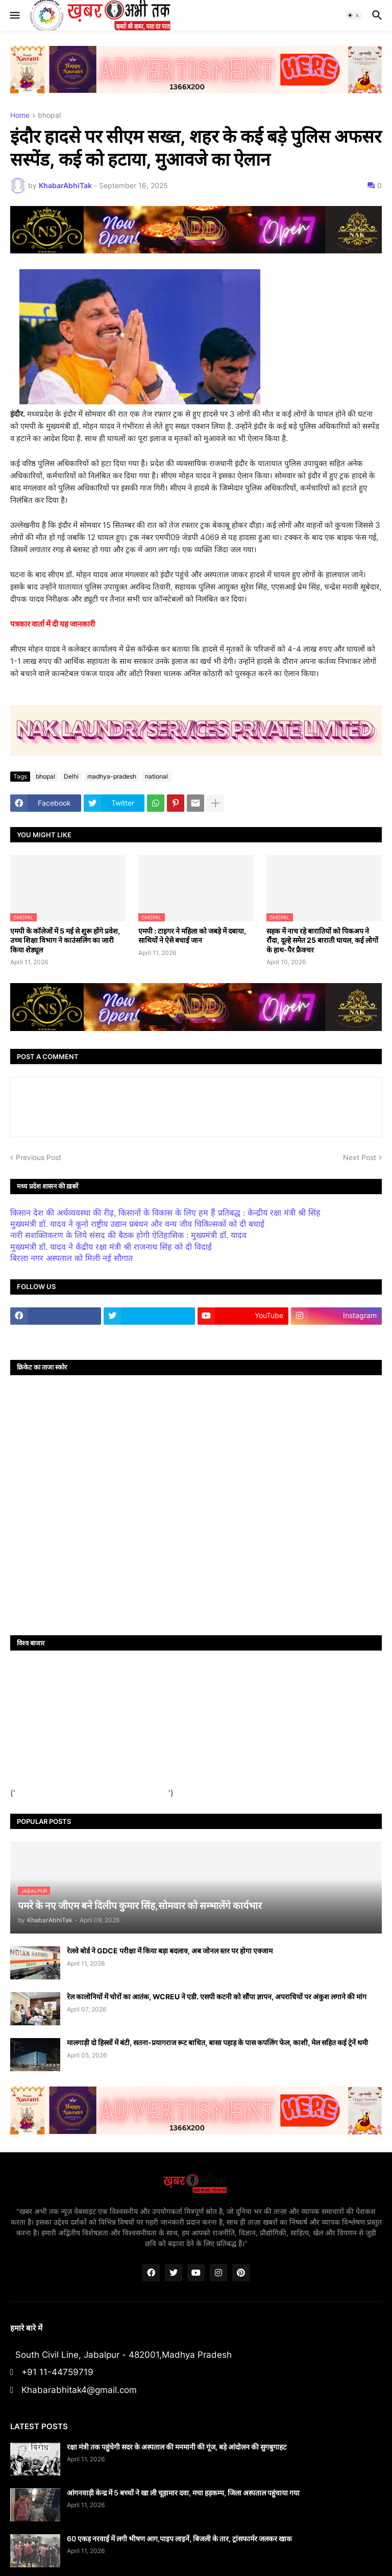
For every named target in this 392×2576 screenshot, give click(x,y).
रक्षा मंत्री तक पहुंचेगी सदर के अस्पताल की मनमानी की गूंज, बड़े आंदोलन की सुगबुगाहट (176, 2446)
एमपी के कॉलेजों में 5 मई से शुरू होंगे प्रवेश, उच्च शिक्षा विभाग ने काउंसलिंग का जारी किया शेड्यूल (65, 940)
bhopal (49, 115)
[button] (14, 15)
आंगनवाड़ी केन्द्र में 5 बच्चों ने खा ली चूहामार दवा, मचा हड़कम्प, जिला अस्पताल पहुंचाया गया (183, 2492)
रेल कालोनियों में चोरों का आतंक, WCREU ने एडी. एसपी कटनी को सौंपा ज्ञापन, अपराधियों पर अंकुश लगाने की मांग (216, 1996)
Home (20, 115)
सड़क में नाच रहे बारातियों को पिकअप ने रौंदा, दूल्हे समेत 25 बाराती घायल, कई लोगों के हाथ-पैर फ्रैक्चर (322, 940)
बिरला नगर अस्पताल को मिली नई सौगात (71, 1258)
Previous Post (38, 1157)
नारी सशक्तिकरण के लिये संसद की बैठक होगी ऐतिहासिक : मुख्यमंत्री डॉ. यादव (128, 1235)
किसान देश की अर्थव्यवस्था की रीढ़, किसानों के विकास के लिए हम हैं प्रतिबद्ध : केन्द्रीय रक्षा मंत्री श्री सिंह (165, 1212)
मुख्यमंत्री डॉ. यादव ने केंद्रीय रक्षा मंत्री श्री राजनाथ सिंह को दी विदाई (111, 1247)
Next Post (359, 1157)
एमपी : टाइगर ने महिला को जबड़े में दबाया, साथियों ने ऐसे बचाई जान (192, 935)
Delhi (71, 776)
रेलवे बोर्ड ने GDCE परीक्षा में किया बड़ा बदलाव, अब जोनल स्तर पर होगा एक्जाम (170, 1950)
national (156, 776)
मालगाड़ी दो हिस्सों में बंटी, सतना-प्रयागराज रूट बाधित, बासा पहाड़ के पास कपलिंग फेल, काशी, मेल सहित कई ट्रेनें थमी (217, 2042)
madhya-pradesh (111, 776)
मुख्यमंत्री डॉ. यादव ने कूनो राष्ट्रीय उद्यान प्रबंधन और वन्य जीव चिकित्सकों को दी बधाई (137, 1224)
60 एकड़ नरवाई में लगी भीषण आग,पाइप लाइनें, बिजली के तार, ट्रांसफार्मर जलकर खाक (179, 2538)
